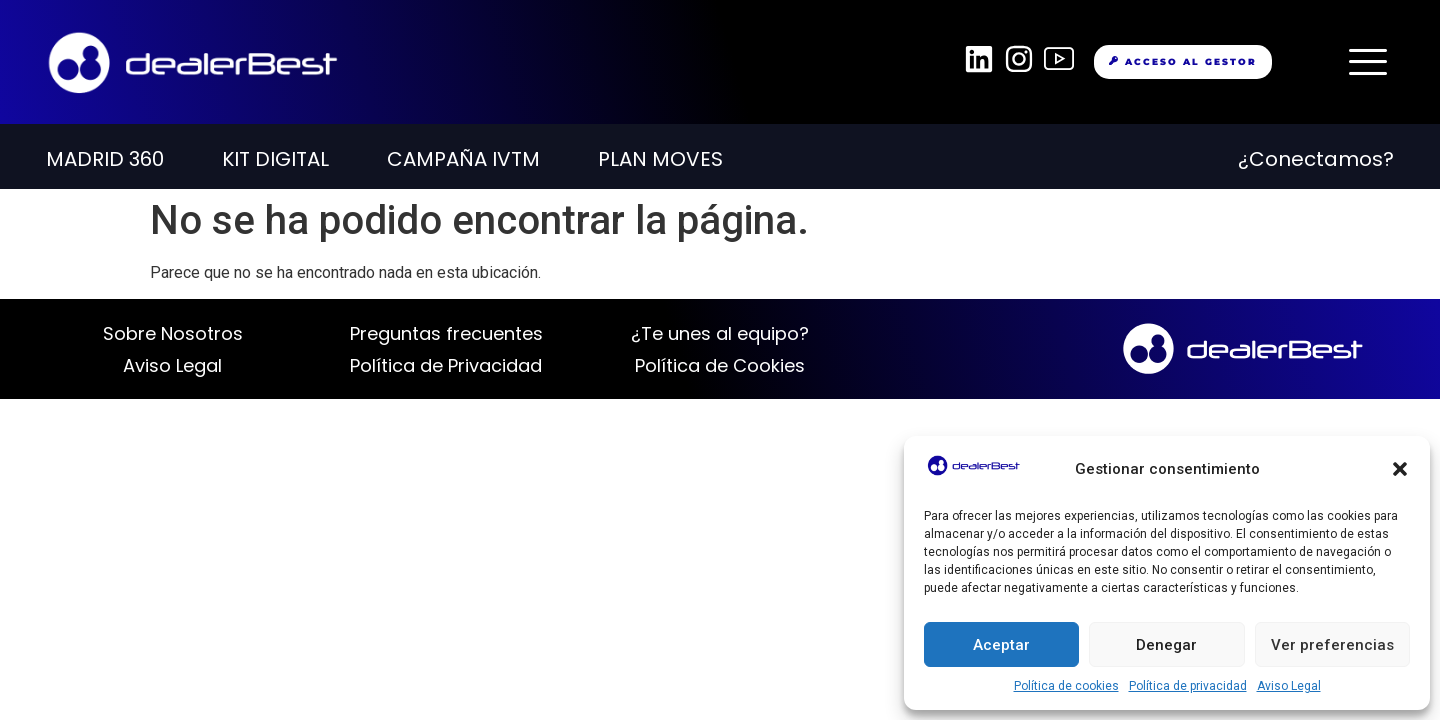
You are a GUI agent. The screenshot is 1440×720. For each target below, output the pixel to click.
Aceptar (1001, 645)
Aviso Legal (1289, 686)
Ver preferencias (1332, 645)
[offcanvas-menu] (1368, 62)
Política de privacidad (1188, 686)
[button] (1400, 469)
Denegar (1166, 645)
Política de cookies (1066, 686)
